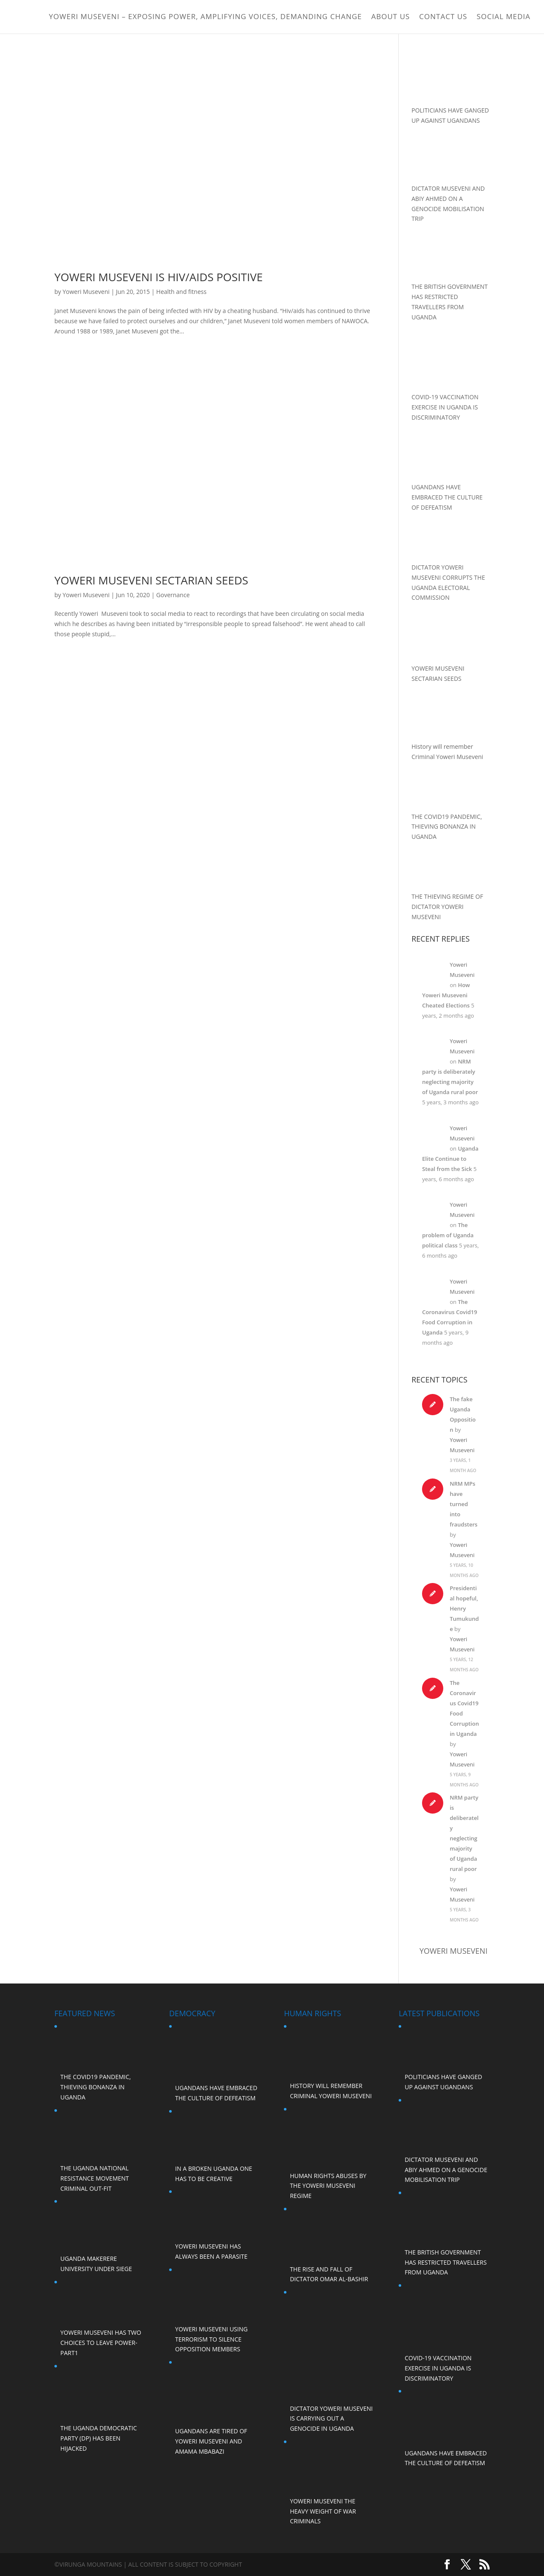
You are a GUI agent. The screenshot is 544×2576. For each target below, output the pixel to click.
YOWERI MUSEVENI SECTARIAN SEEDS (151, 580)
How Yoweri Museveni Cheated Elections (446, 995)
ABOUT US (390, 18)
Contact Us (443, 18)
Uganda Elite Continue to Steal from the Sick (450, 1159)
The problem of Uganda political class (447, 1235)
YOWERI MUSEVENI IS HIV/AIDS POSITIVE (158, 277)
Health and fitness (181, 292)
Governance (173, 595)
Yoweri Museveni (86, 292)
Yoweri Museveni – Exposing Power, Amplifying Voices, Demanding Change (205, 18)
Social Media (503, 18)
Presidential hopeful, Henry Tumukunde (464, 1608)
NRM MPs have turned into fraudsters (463, 1504)
